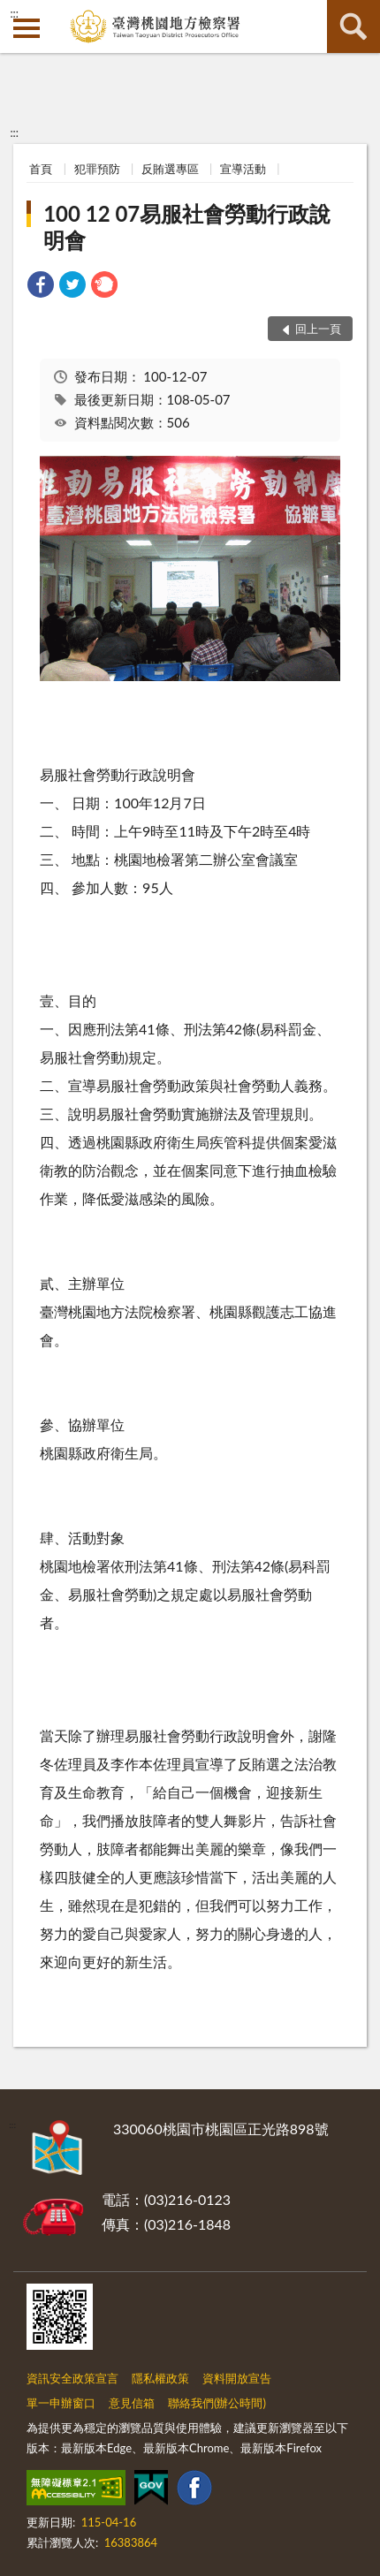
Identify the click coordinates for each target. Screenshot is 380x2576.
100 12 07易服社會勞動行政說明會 (187, 227)
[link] (40, 286)
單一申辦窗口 (61, 2403)
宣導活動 (243, 169)
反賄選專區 (170, 169)
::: (14, 13)
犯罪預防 (97, 169)
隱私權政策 (160, 2378)
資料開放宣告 (236, 2378)
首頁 (40, 169)
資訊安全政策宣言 (72, 2378)
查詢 (353, 26)
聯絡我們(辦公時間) (217, 2403)
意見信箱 (132, 2403)
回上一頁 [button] (318, 329)
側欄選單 (26, 28)
